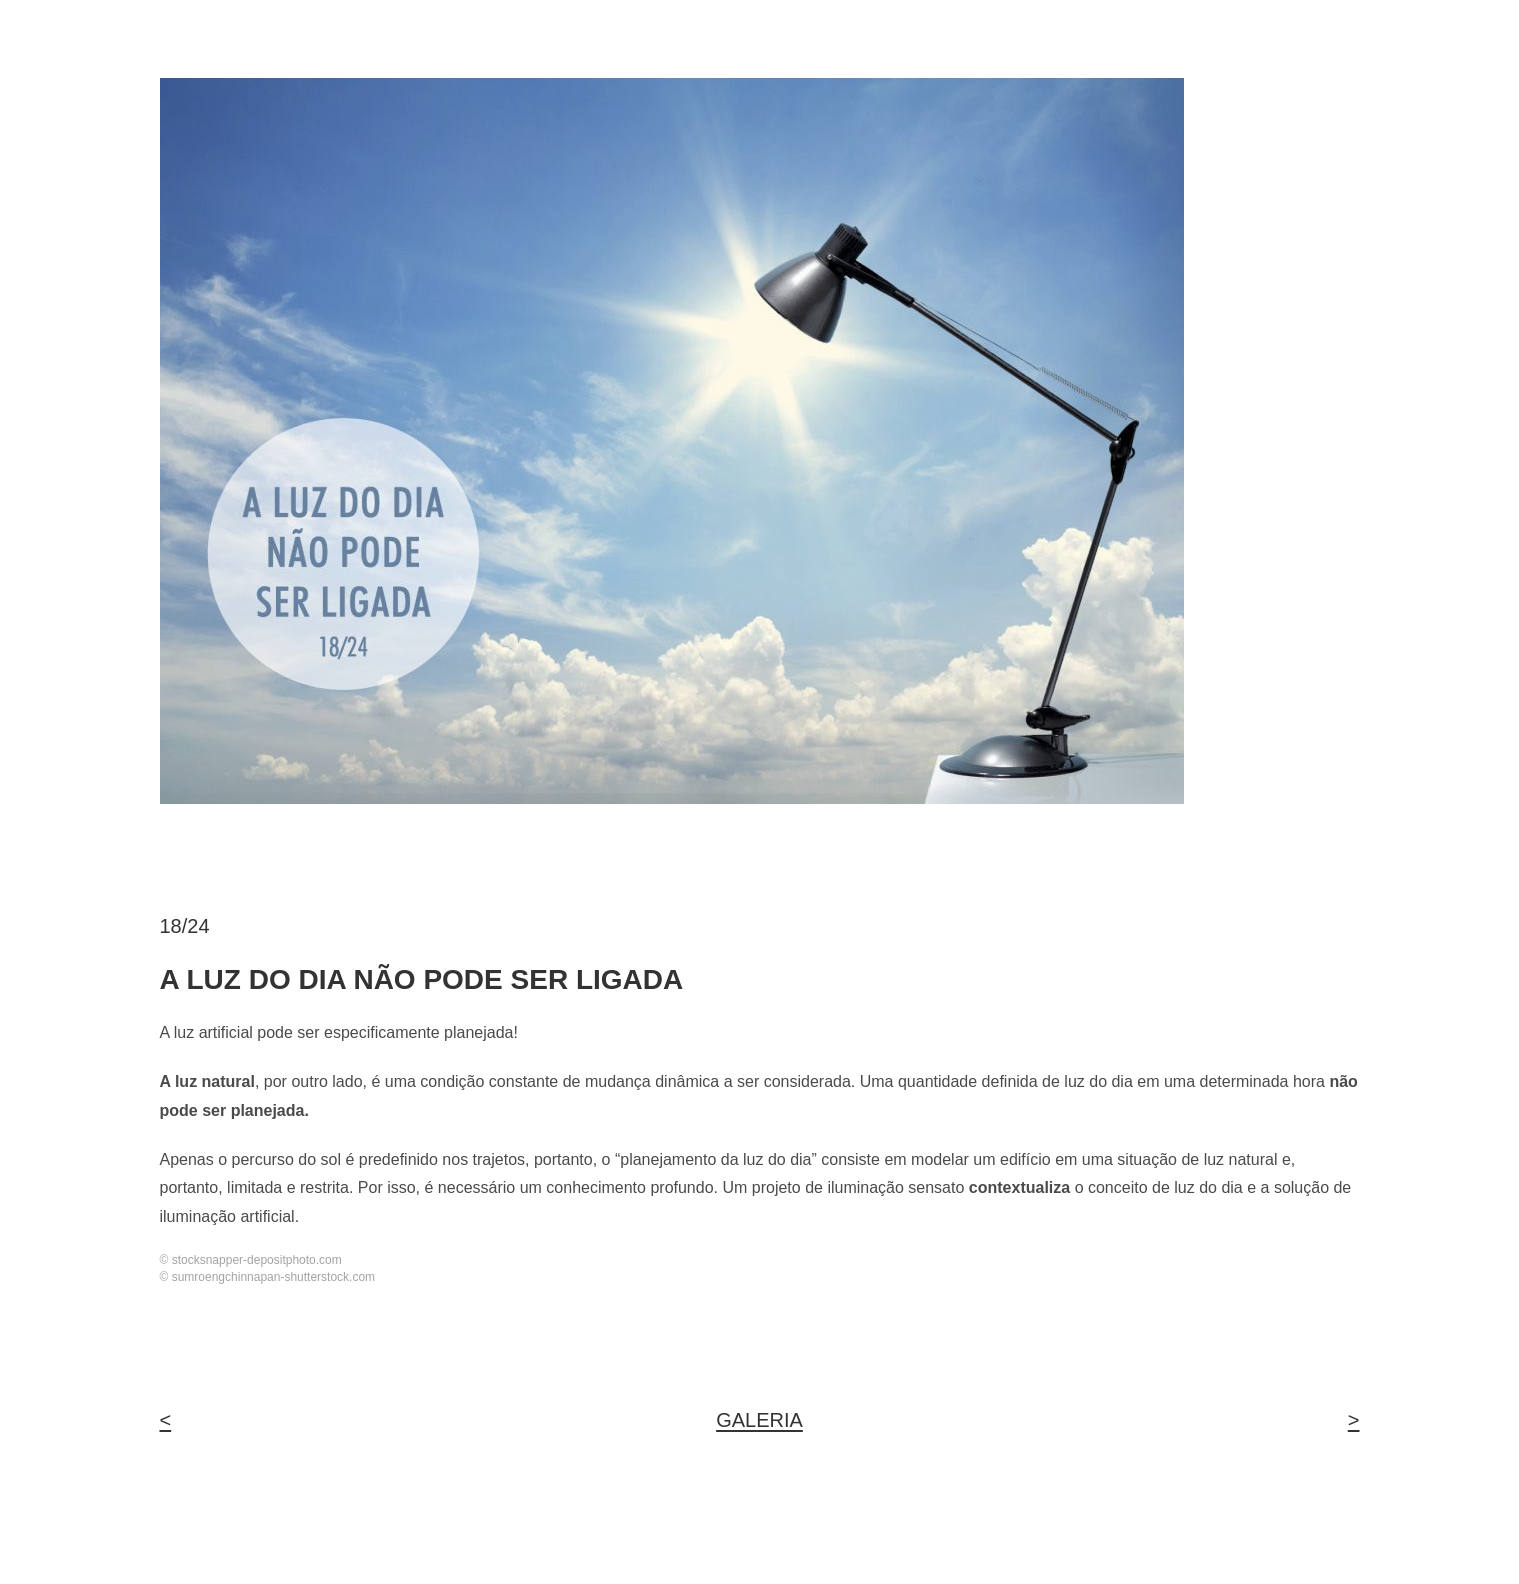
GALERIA (759, 1420)
